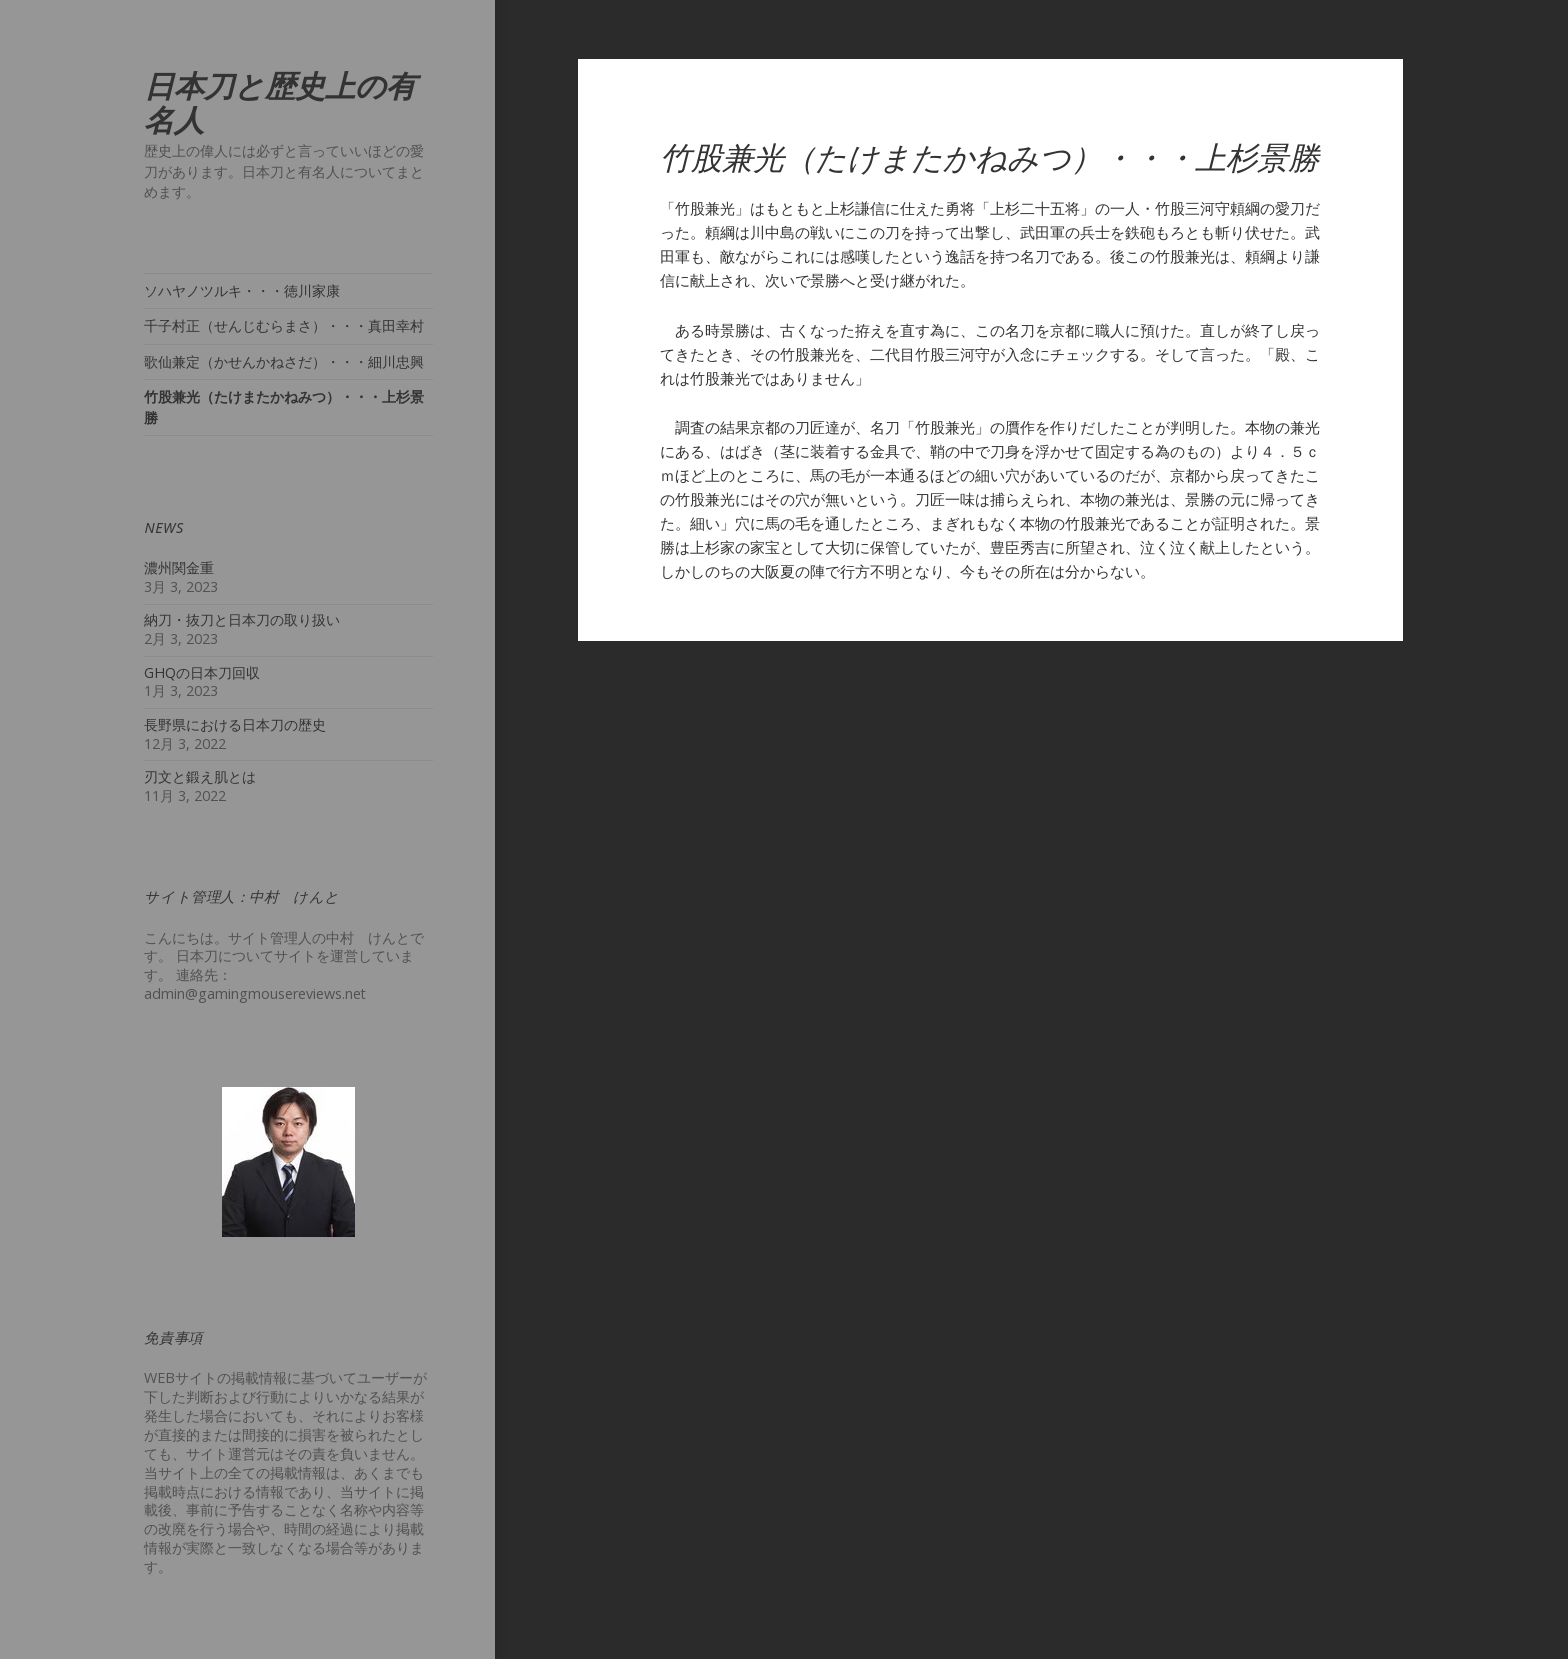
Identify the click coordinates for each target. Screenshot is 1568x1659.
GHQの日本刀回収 (202, 672)
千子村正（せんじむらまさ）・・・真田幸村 (284, 325)
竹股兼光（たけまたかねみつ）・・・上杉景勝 (284, 407)
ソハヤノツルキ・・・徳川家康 (242, 290)
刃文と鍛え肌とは (200, 776)
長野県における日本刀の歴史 (235, 724)
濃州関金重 (179, 567)
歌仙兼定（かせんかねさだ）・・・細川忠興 (284, 361)
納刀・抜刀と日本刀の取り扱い (242, 619)
